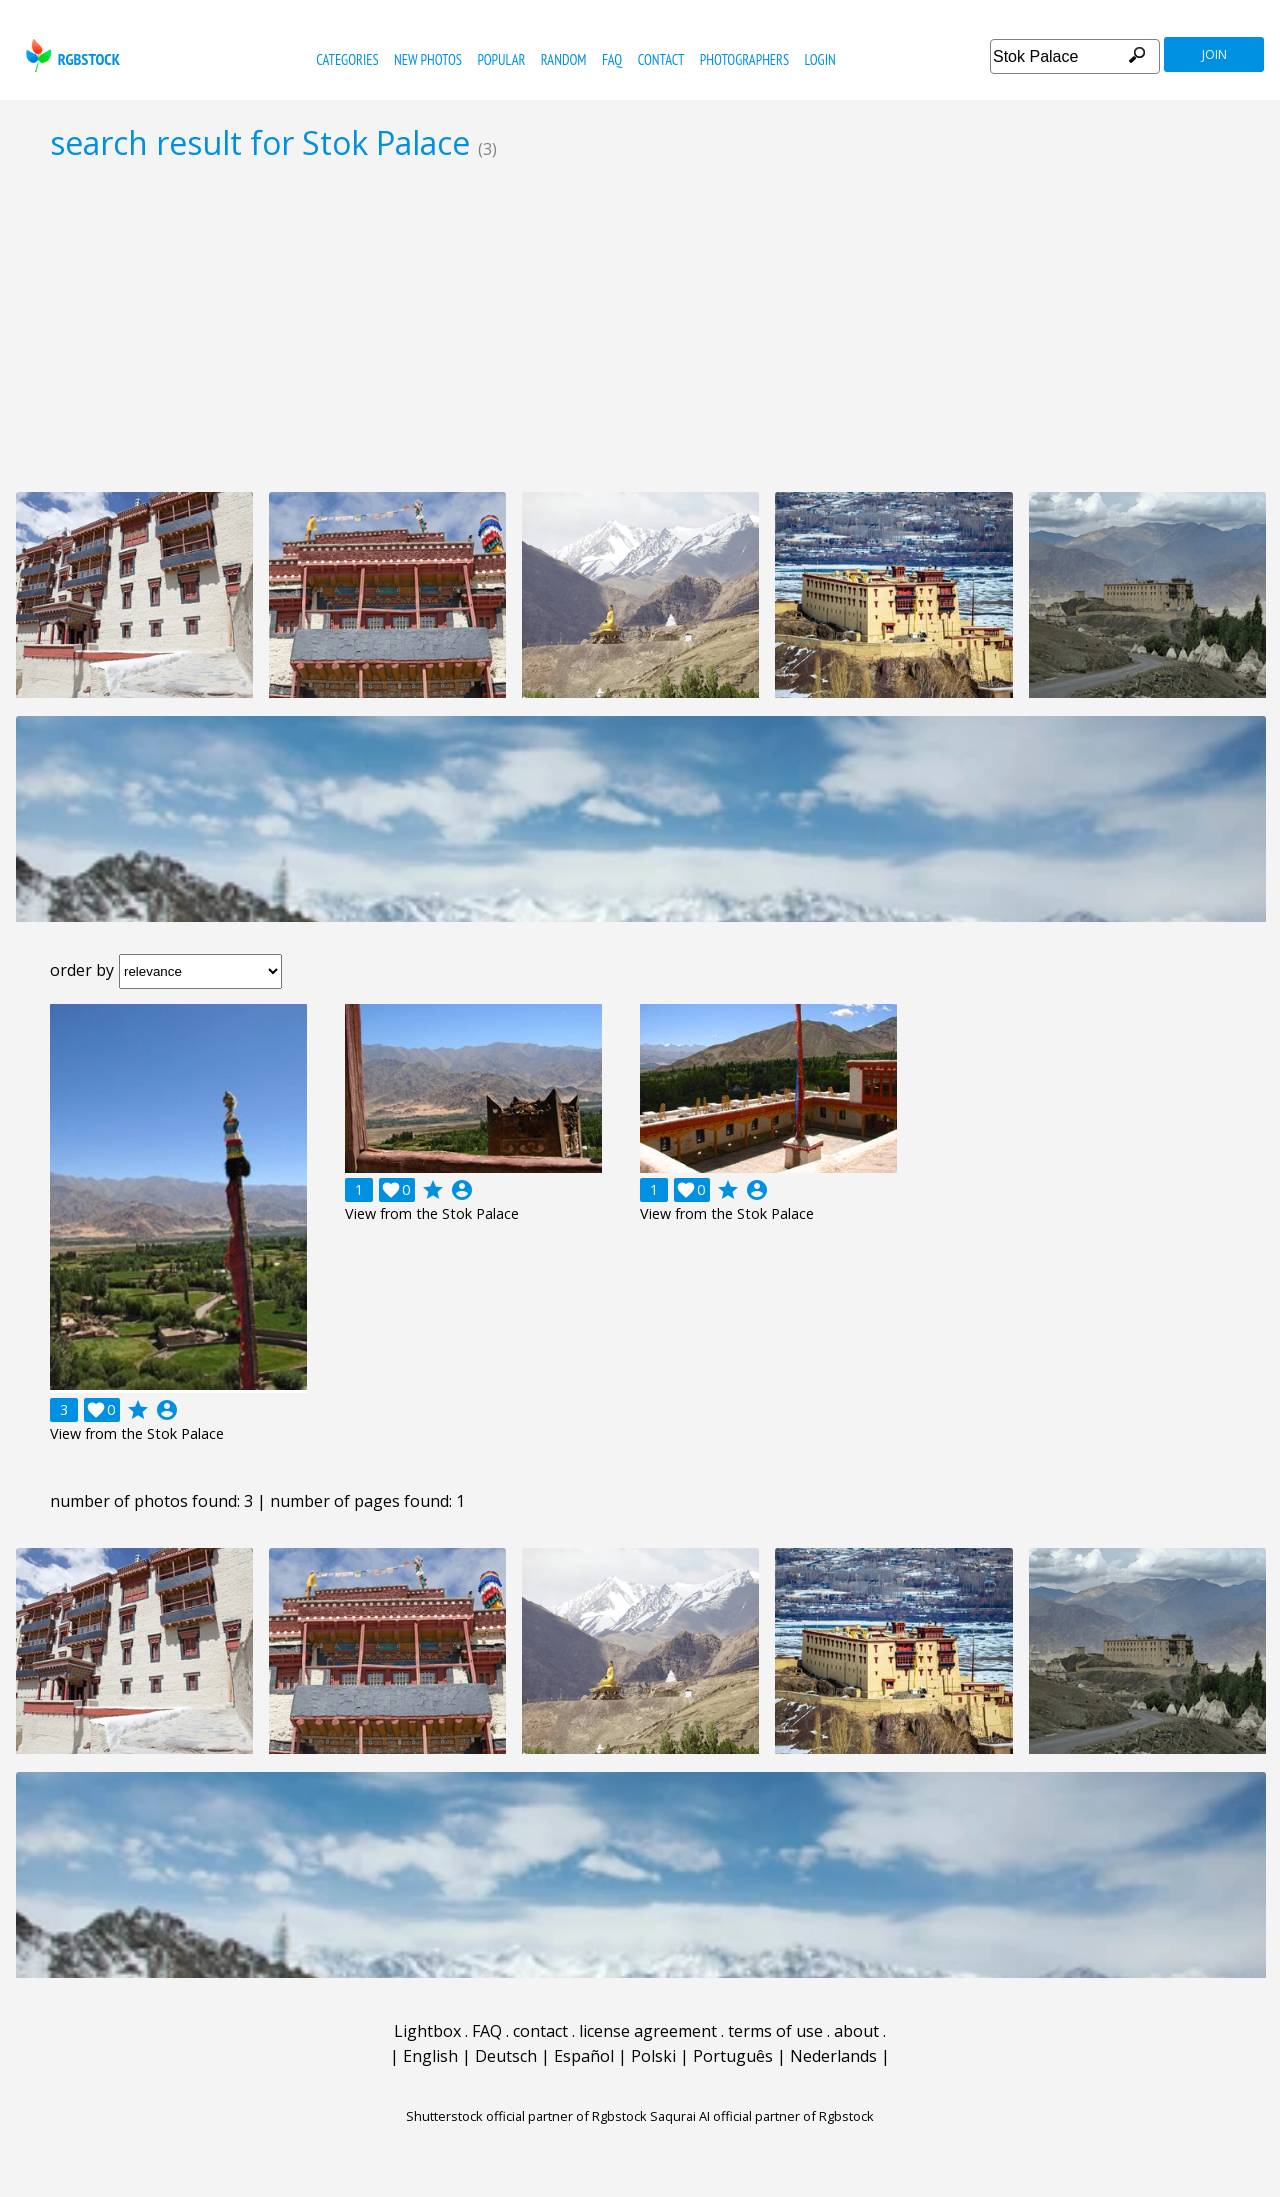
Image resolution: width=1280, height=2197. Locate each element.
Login (820, 59)
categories (347, 59)
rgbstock (70, 55)
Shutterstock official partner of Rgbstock (526, 2116)
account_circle (167, 1410)
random (564, 59)
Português (733, 2056)
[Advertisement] (640, 326)
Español (584, 2056)
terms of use (775, 2031)
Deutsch (506, 2056)
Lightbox (427, 2031)
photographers (744, 59)
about (856, 2031)
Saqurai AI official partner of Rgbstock (762, 2116)
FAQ (612, 59)
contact (661, 59)
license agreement (648, 2031)
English (430, 2056)
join (1214, 54)
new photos (428, 59)
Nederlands (833, 2056)
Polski (653, 2056)
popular (501, 59)
